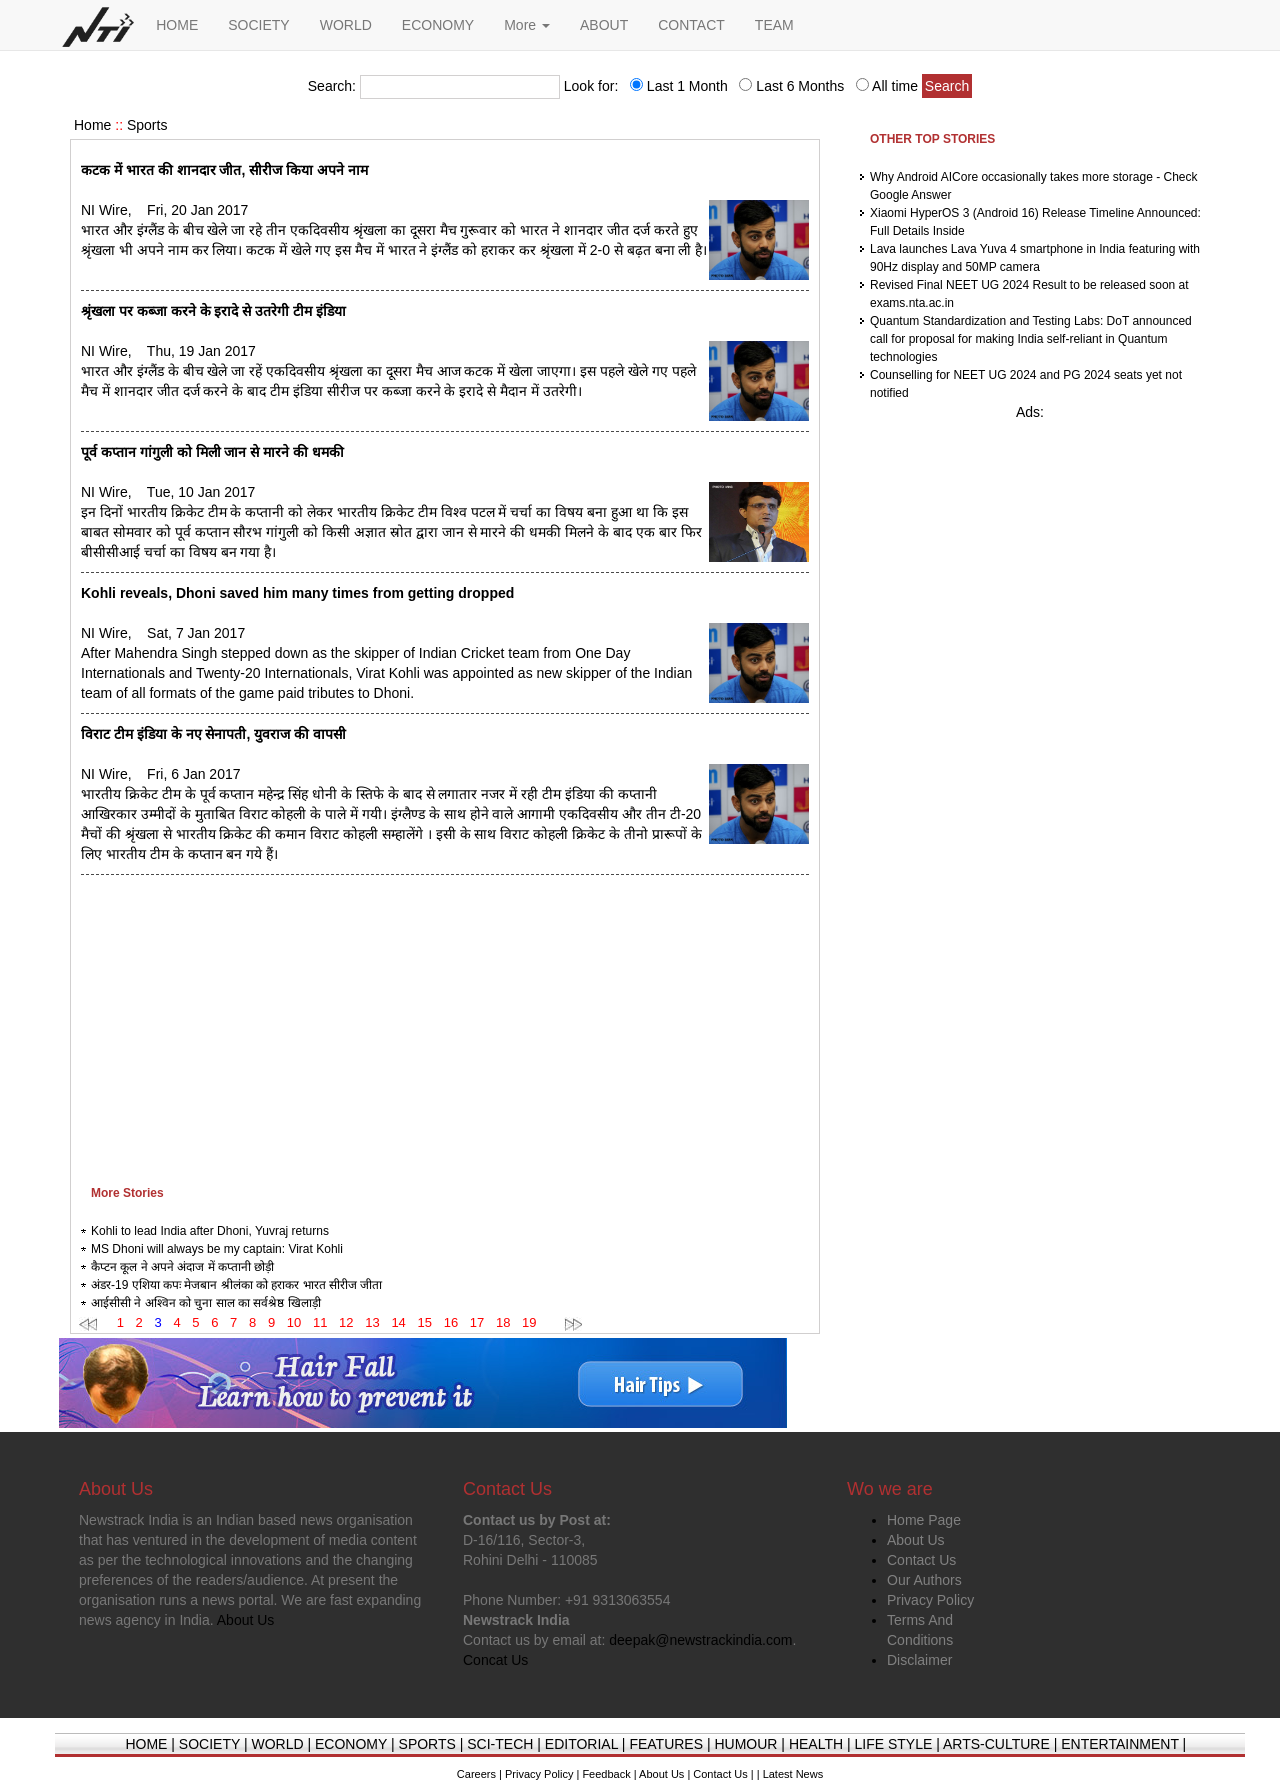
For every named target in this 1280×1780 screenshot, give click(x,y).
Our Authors (924, 1580)
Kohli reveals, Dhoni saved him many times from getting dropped (297, 593)
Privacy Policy (930, 1600)
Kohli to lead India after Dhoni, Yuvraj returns (210, 1231)
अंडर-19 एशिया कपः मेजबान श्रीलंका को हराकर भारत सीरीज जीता (236, 1285)
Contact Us (921, 1560)
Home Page (924, 1520)
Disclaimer (919, 1660)
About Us (916, 1540)
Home (92, 125)
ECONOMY (438, 25)
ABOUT (604, 25)
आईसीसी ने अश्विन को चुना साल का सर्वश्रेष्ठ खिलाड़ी (206, 1303)
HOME (177, 25)
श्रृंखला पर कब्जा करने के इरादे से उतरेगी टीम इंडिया (213, 311)
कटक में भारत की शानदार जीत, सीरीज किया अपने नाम (224, 170)
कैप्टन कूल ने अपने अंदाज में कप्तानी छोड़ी (182, 1267)
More (527, 25)
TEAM (774, 25)
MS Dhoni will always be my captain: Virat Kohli (217, 1249)
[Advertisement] (445, 1025)
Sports (147, 125)
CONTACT (691, 25)
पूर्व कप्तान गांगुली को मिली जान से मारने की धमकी (212, 452)
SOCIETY (258, 25)
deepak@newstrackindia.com (700, 1640)
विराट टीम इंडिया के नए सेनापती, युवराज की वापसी (213, 734)
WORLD (346, 25)
